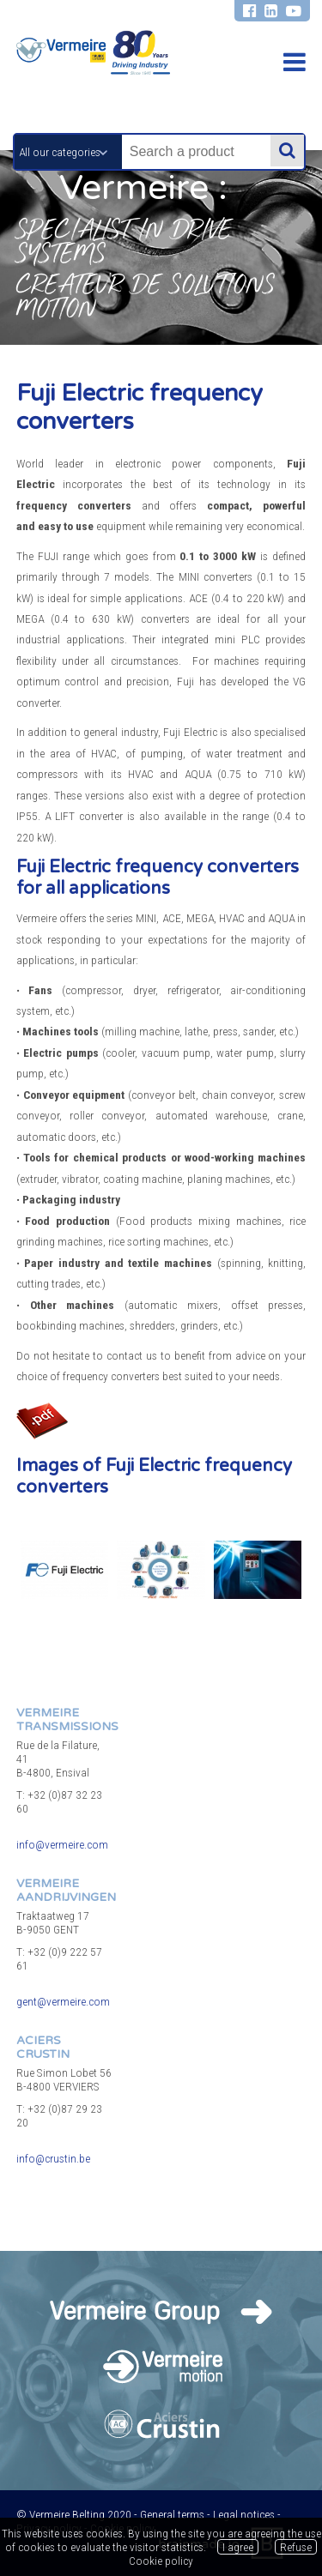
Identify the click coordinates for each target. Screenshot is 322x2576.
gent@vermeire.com (63, 2001)
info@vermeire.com (62, 1844)
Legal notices (244, 2514)
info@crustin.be (53, 2158)
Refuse (296, 2547)
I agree (237, 2547)
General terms (172, 2514)
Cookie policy (161, 2560)
